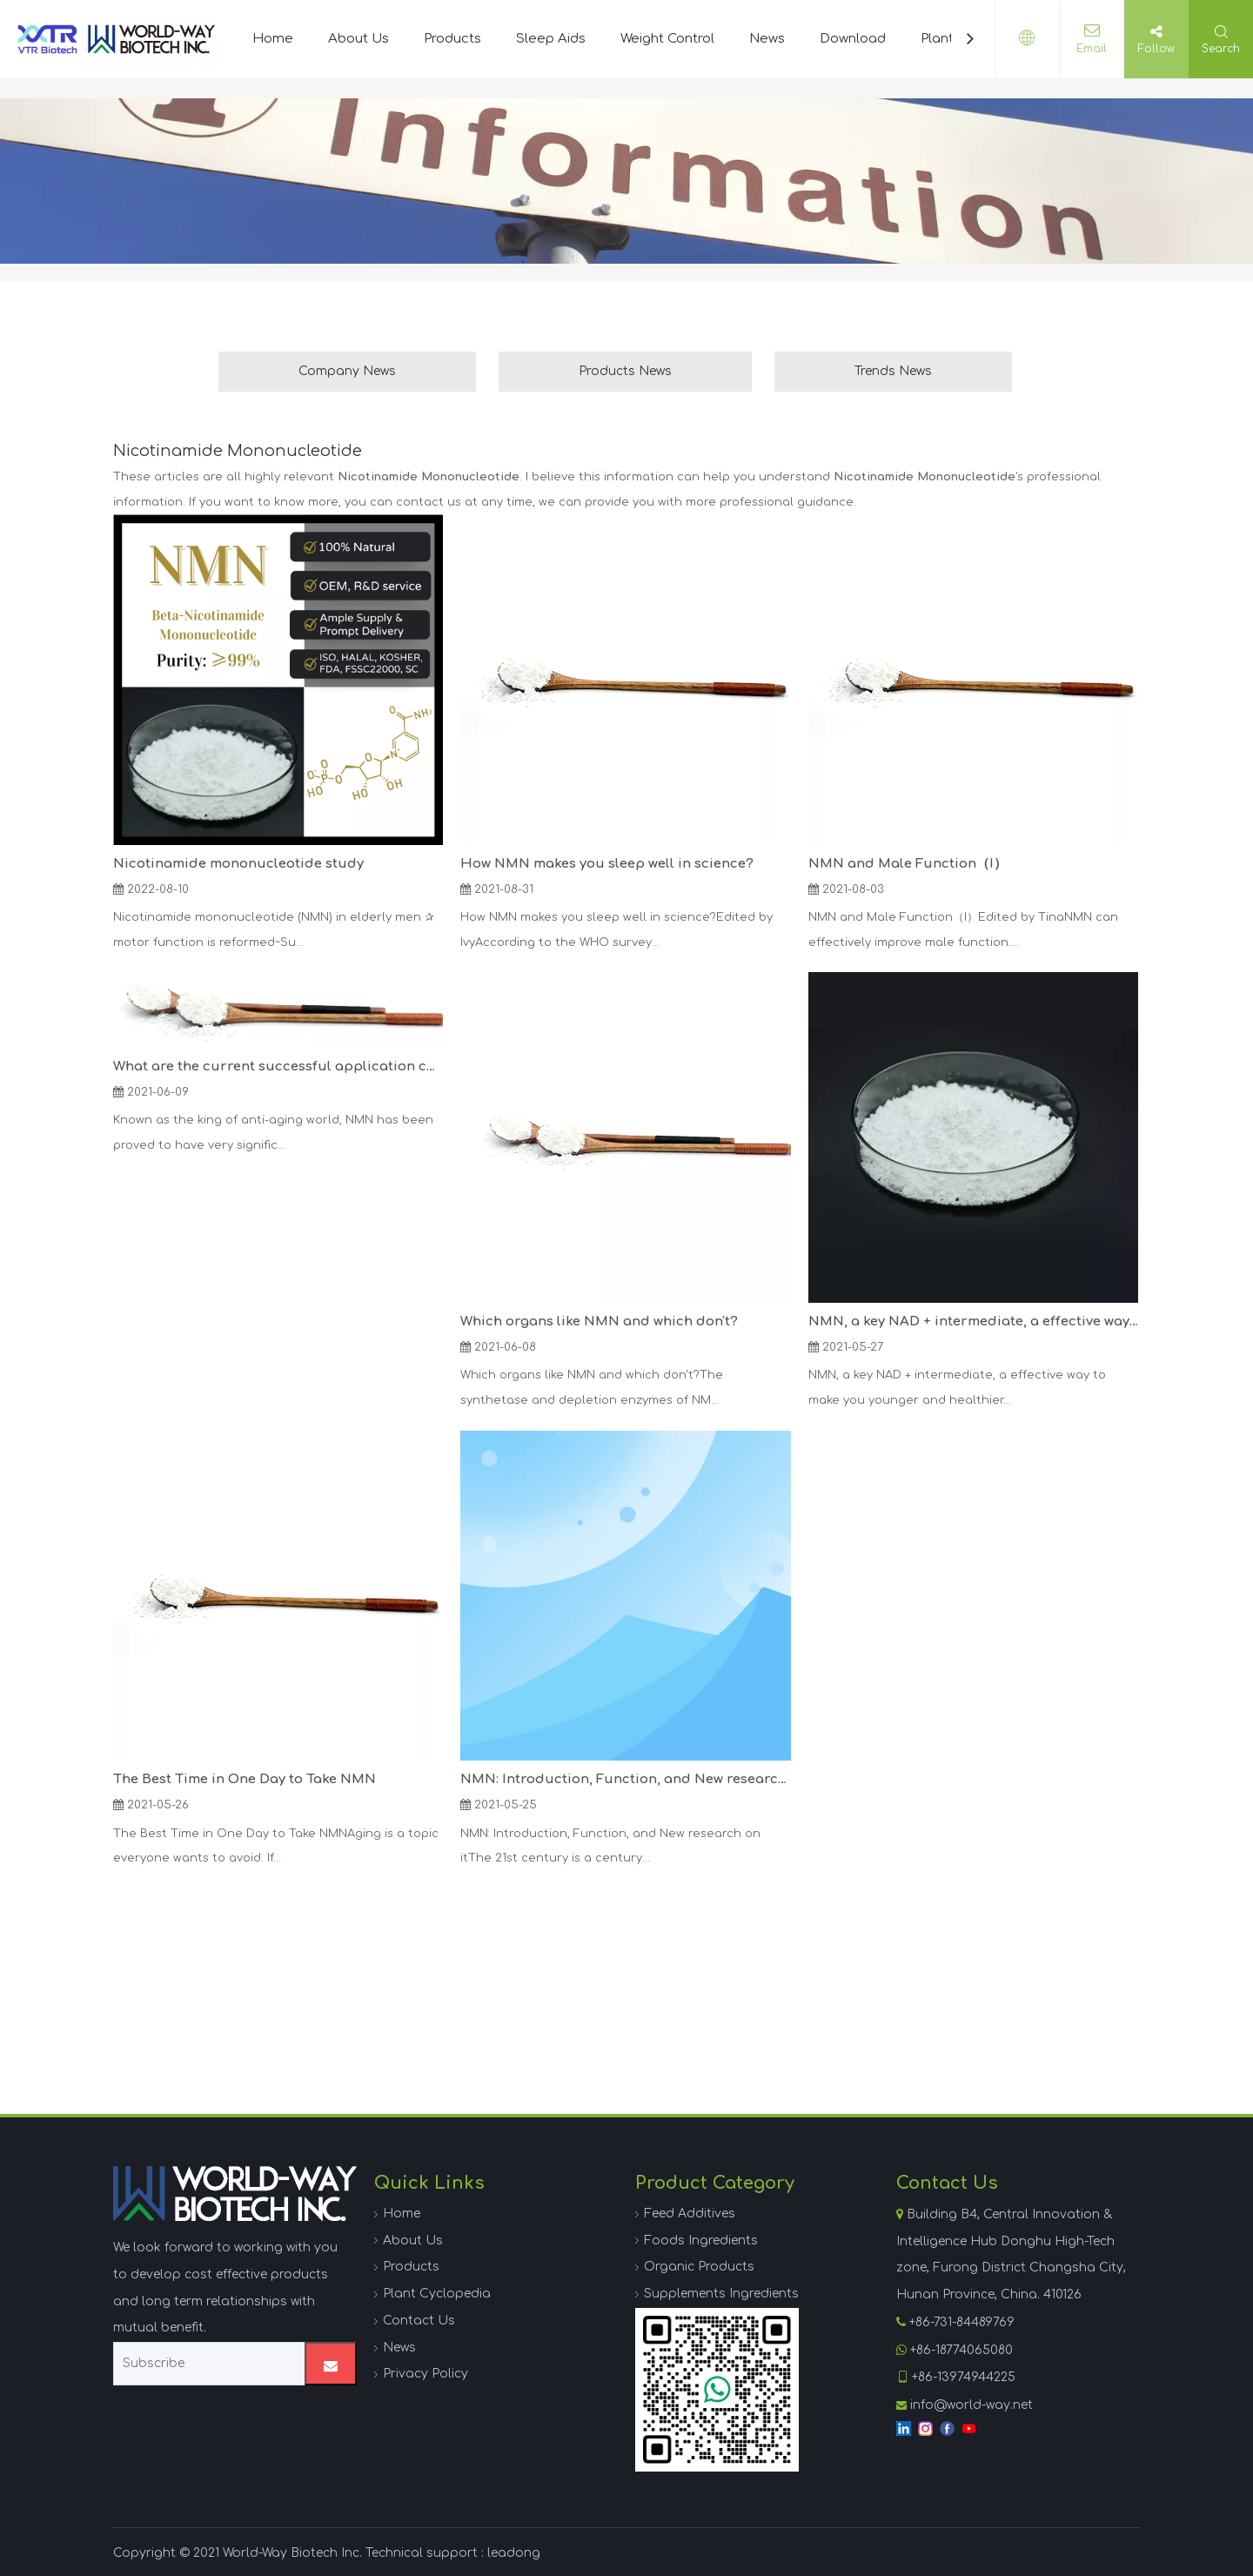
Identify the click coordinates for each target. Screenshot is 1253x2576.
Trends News (893, 371)
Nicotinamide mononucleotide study (238, 863)
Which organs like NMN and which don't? (599, 1321)
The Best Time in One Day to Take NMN (244, 1779)
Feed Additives (689, 2213)
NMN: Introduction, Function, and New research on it (625, 1779)
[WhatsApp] (717, 2390)
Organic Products (699, 2266)
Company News (347, 371)
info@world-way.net (971, 2405)
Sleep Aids (551, 38)
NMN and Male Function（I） (907, 863)
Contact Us (419, 2320)
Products (452, 38)
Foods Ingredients (701, 2240)
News (767, 38)
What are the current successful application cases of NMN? (278, 1066)
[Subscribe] (205, 2364)
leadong (513, 2552)
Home (272, 38)
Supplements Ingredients (721, 2293)
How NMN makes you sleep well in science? (607, 863)
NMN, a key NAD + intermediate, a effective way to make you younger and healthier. (973, 1321)
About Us (358, 38)
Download (853, 38)
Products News (625, 371)
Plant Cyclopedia (437, 2293)
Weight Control (667, 38)
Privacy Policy (425, 2373)
